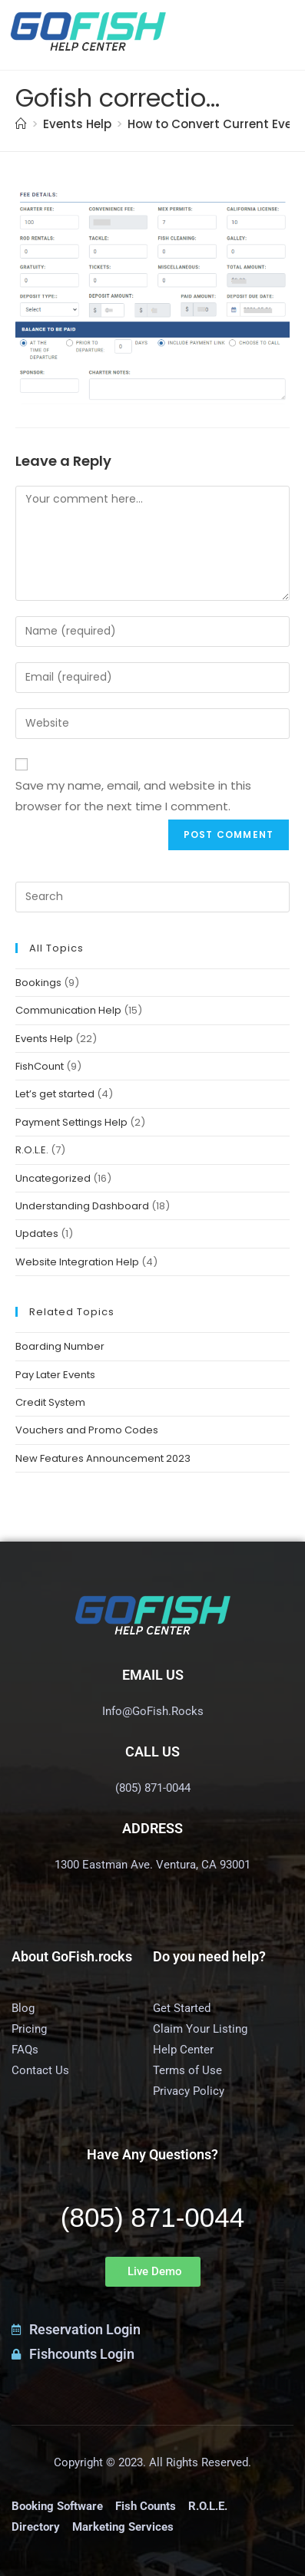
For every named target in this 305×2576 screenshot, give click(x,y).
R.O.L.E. (31, 1150)
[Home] (21, 124)
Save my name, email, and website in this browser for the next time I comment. (133, 795)
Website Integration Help (77, 1262)
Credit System (50, 1402)
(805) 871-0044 (152, 2217)
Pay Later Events (55, 1374)
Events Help (44, 1038)
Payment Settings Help (71, 1122)
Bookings (38, 982)
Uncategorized (53, 1178)
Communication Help (68, 1010)
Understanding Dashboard (82, 1206)
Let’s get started (54, 1094)
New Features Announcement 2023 (103, 1458)
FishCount (39, 1066)
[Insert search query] (152, 897)
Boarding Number (59, 1346)
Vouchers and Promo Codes (86, 1430)
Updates (36, 1233)
